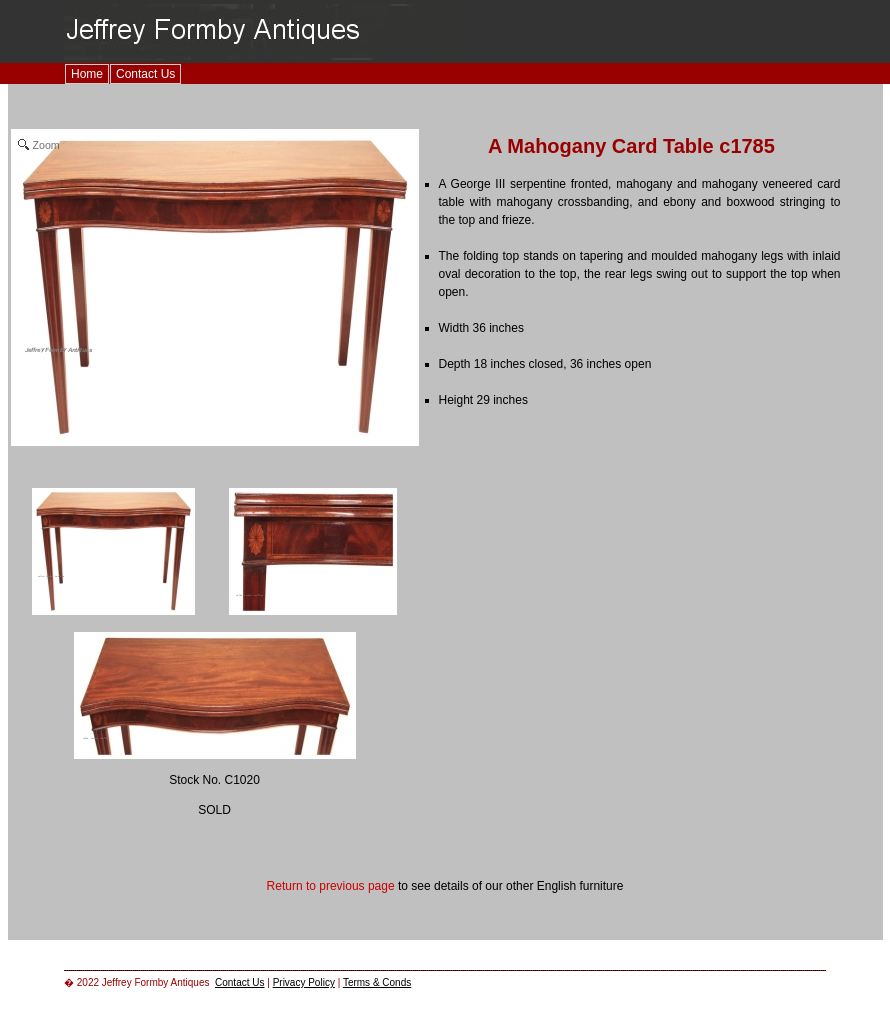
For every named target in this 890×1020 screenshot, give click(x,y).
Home (87, 74)
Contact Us (145, 74)
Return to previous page (331, 886)
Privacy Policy (304, 982)
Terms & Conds (377, 982)
